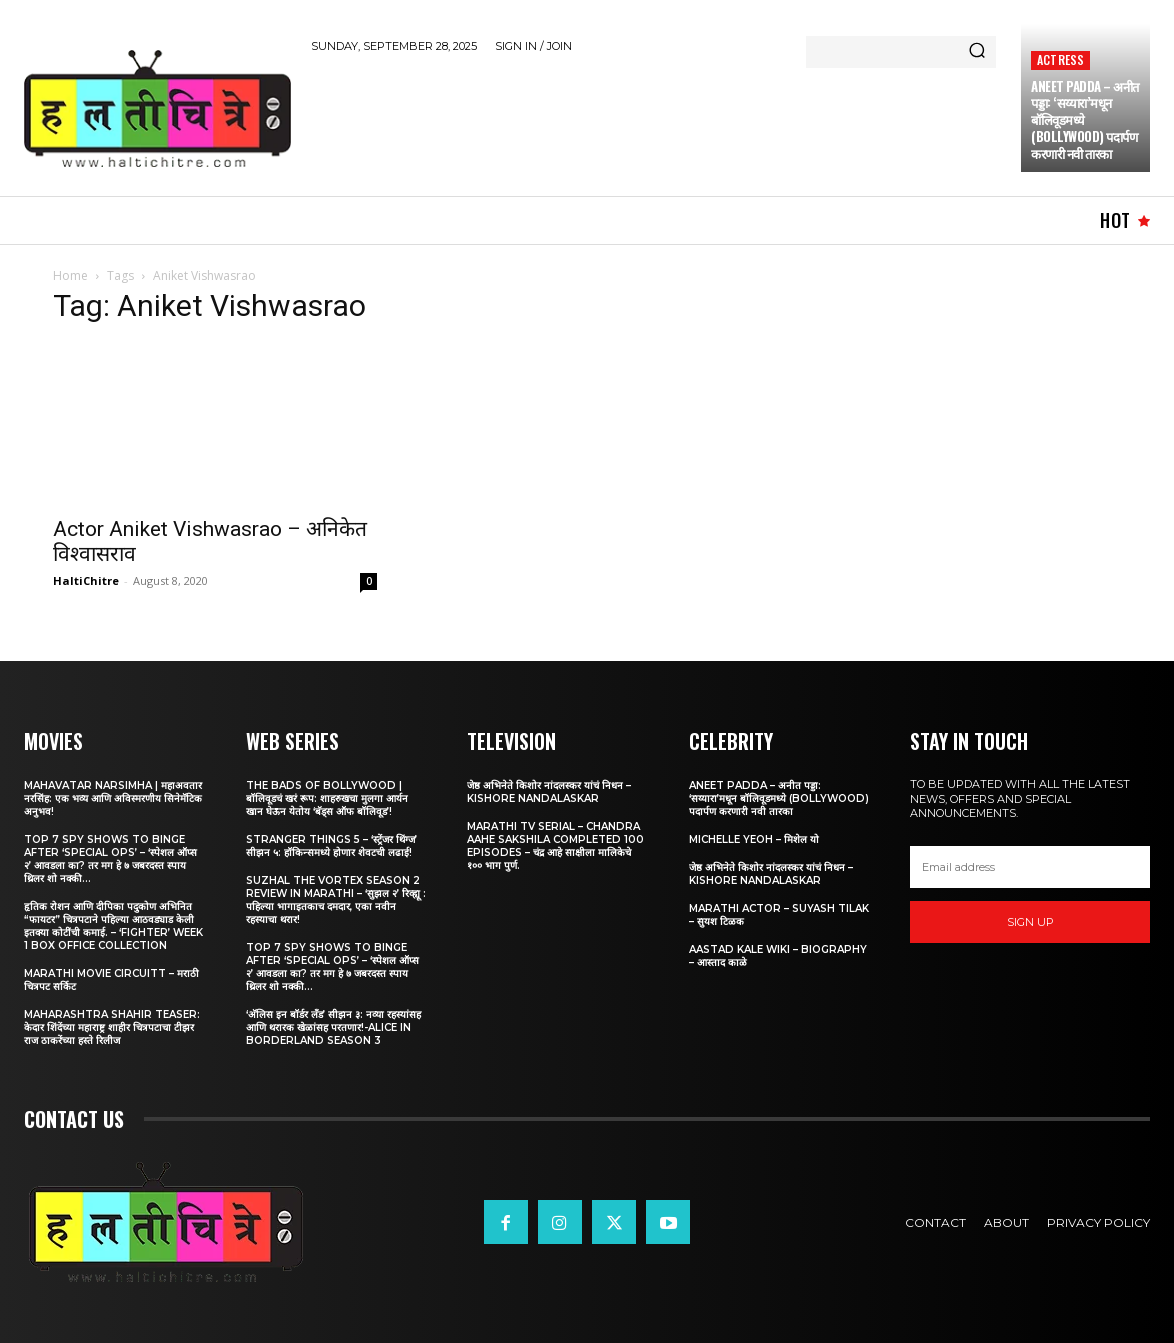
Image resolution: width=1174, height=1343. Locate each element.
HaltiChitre (86, 580)
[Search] (977, 52)
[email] (1030, 867)
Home (70, 275)
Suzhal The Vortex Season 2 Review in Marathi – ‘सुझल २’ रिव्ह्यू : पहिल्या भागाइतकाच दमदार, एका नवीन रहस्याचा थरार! (336, 900)
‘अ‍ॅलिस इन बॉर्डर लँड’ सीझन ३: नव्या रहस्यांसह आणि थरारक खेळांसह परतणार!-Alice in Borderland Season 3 (333, 1027)
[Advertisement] (675, 121)
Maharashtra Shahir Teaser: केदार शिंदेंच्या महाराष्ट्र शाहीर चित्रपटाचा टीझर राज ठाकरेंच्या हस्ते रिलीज (112, 1027)
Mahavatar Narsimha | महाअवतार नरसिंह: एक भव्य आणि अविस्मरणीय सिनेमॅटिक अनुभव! (113, 798)
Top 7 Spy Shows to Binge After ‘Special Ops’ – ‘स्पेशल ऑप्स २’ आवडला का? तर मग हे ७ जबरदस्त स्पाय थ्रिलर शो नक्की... (110, 859)
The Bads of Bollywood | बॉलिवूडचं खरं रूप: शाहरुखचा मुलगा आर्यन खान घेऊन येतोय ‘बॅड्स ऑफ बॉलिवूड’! (327, 798)
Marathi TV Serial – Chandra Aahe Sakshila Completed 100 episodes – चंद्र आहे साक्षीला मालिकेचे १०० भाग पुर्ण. (555, 846)
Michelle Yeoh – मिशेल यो (754, 839)
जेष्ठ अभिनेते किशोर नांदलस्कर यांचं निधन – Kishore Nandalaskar (549, 792)
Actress (1060, 59)
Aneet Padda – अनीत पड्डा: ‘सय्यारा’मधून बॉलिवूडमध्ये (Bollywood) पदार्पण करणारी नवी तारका (1085, 120)
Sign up (1030, 922)
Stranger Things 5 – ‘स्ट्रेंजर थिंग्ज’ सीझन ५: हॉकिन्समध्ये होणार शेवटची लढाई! (331, 846)
